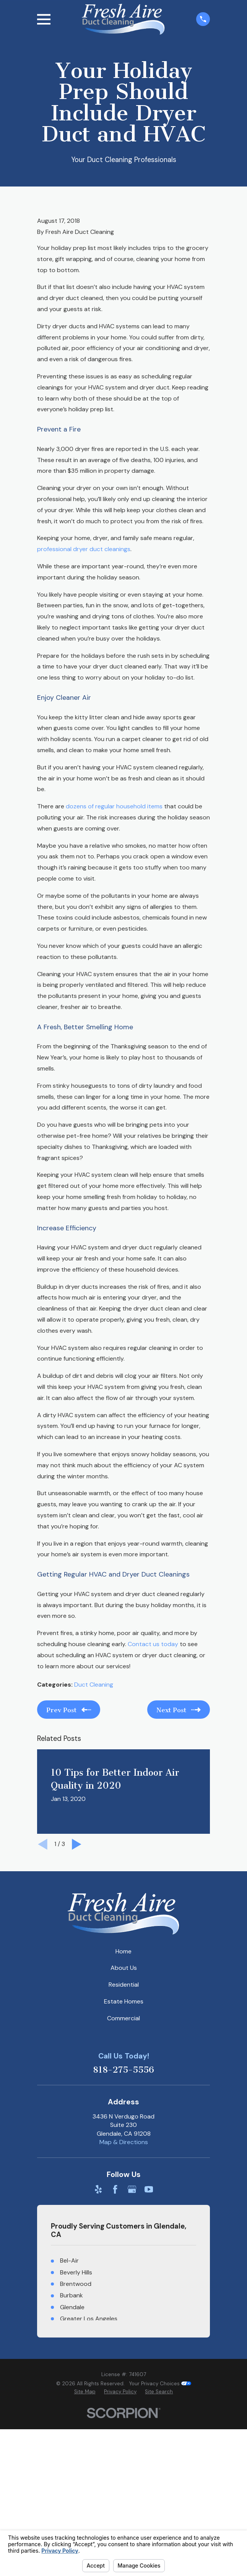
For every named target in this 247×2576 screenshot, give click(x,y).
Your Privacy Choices (160, 2383)
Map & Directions (123, 2142)
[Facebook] (115, 2189)
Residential (124, 1985)
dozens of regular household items (114, 806)
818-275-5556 (123, 2070)
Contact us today (153, 1644)
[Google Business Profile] (132, 2189)
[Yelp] (98, 2189)
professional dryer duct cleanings (83, 549)
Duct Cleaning (93, 1685)
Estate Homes (123, 2001)
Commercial (123, 2018)
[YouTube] (149, 2189)
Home (123, 1951)
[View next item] (76, 1844)
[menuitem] (85, 2392)
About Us (123, 1968)
